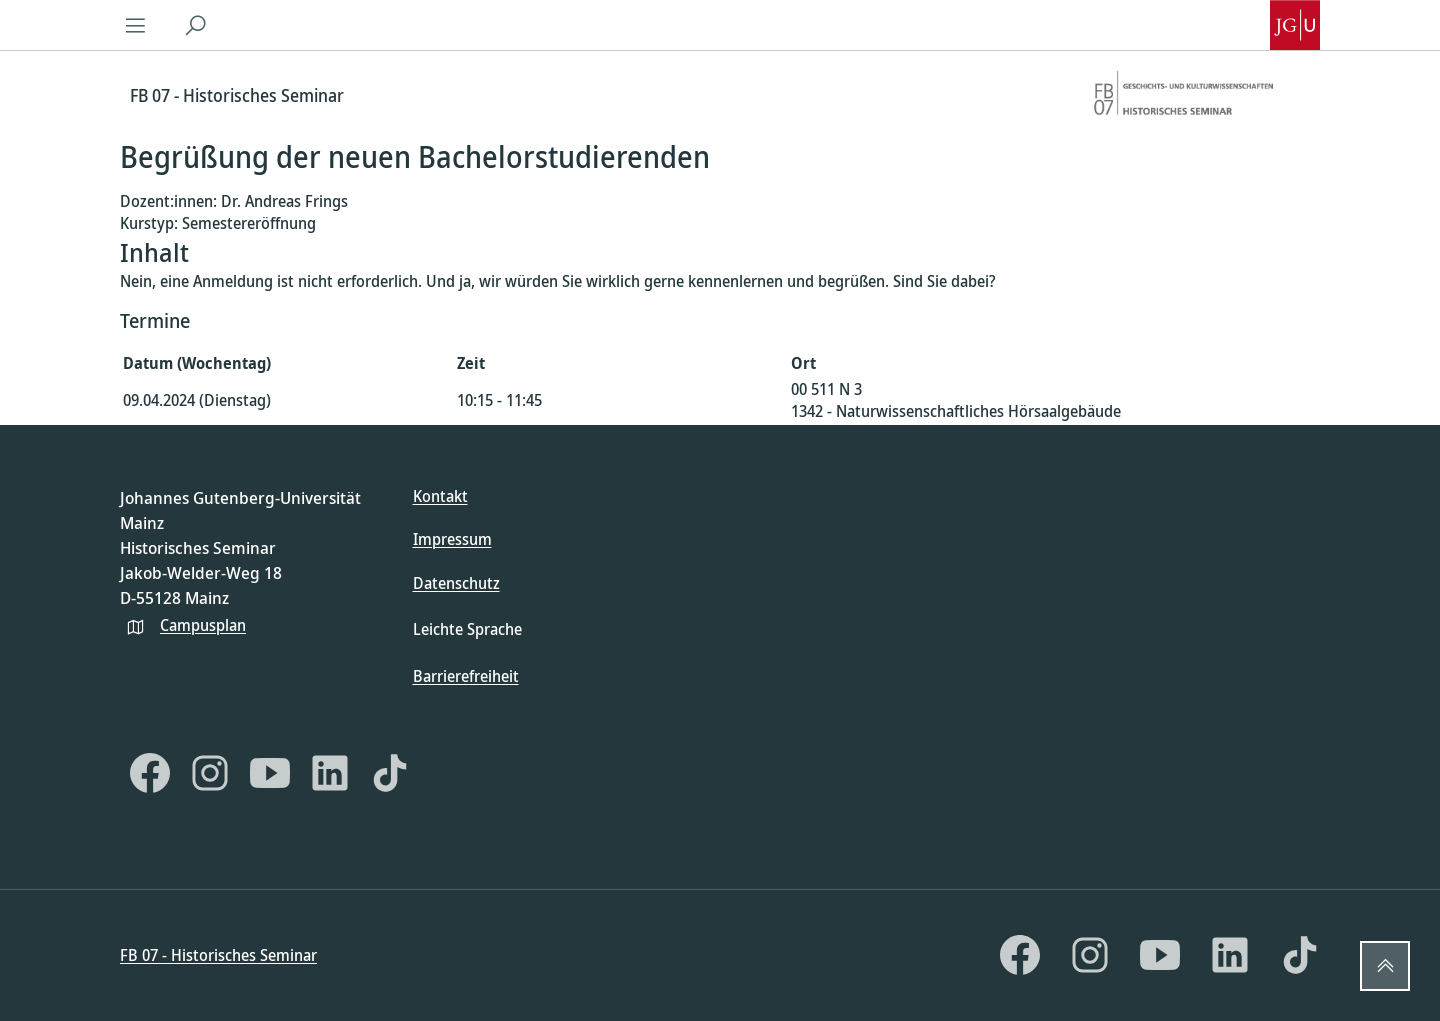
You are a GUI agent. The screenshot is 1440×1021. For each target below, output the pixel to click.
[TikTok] (390, 773)
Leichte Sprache (467, 629)
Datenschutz (456, 583)
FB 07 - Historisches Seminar (218, 955)
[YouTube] (270, 773)
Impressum (452, 539)
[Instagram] (210, 773)
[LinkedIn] (330, 773)
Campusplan (203, 625)
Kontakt (440, 496)
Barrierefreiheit (466, 676)
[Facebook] (150, 773)
